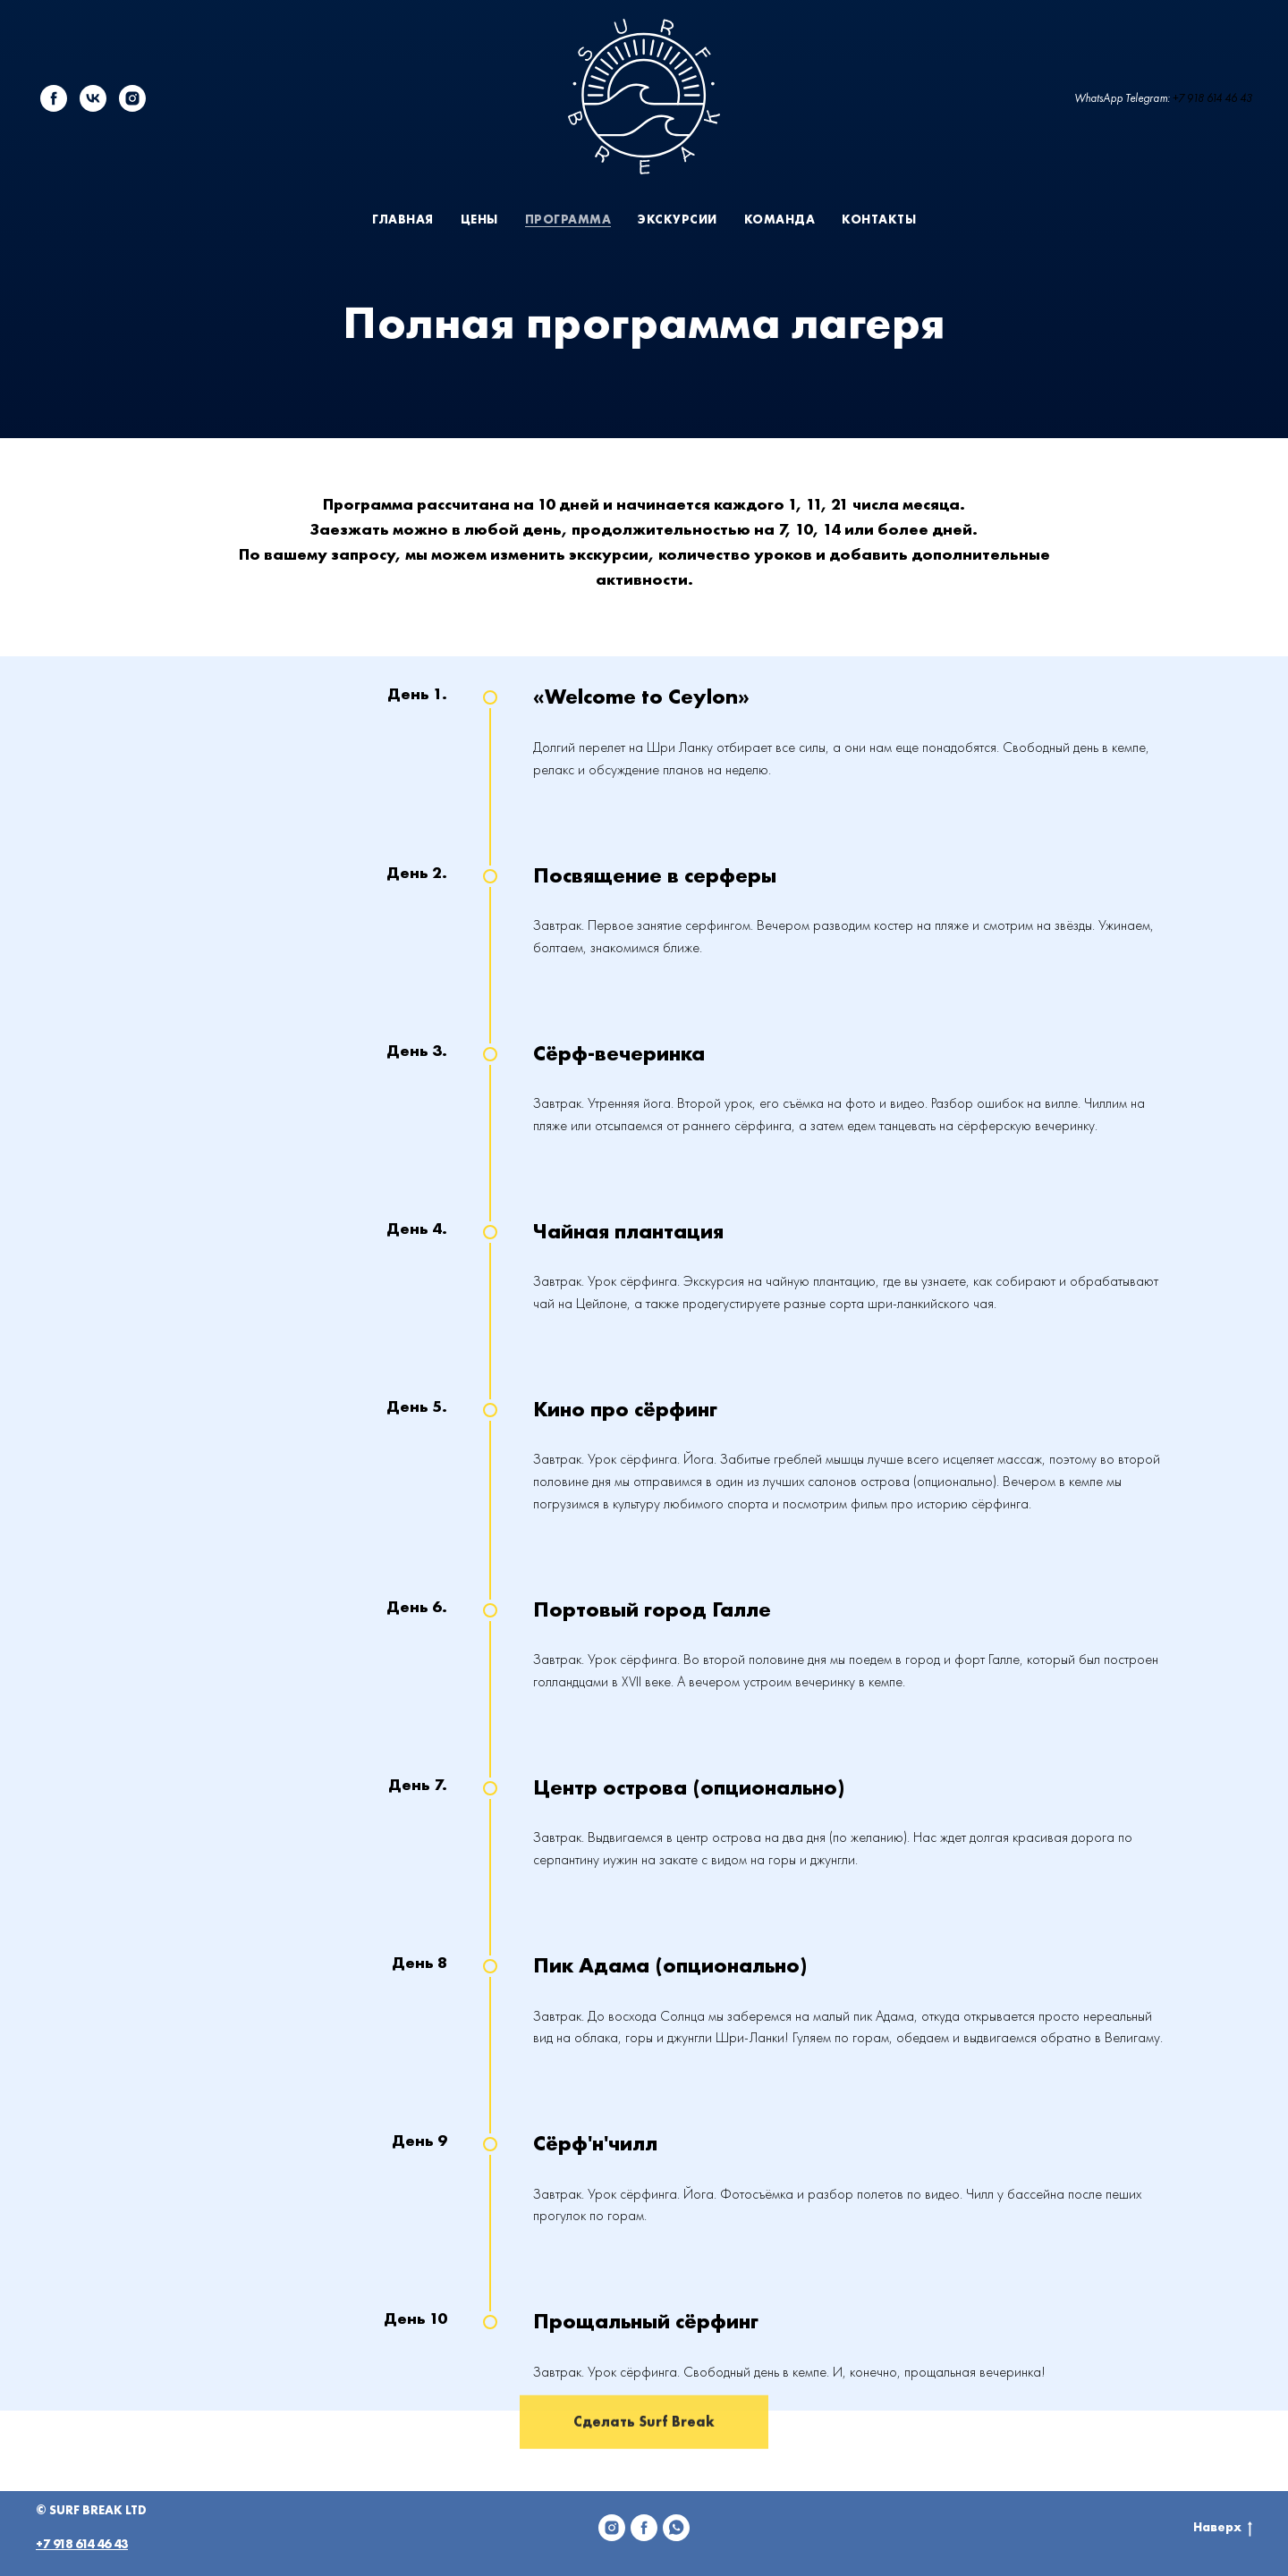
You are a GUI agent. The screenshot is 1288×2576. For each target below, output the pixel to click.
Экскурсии (677, 219)
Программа (568, 219)
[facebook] (53, 98)
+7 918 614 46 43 (1212, 98)
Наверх (1222, 2527)
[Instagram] (611, 2527)
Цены (479, 219)
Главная (403, 219)
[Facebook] (644, 2527)
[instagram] (132, 98)
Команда (780, 219)
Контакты (879, 219)
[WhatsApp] (676, 2527)
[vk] (93, 98)
